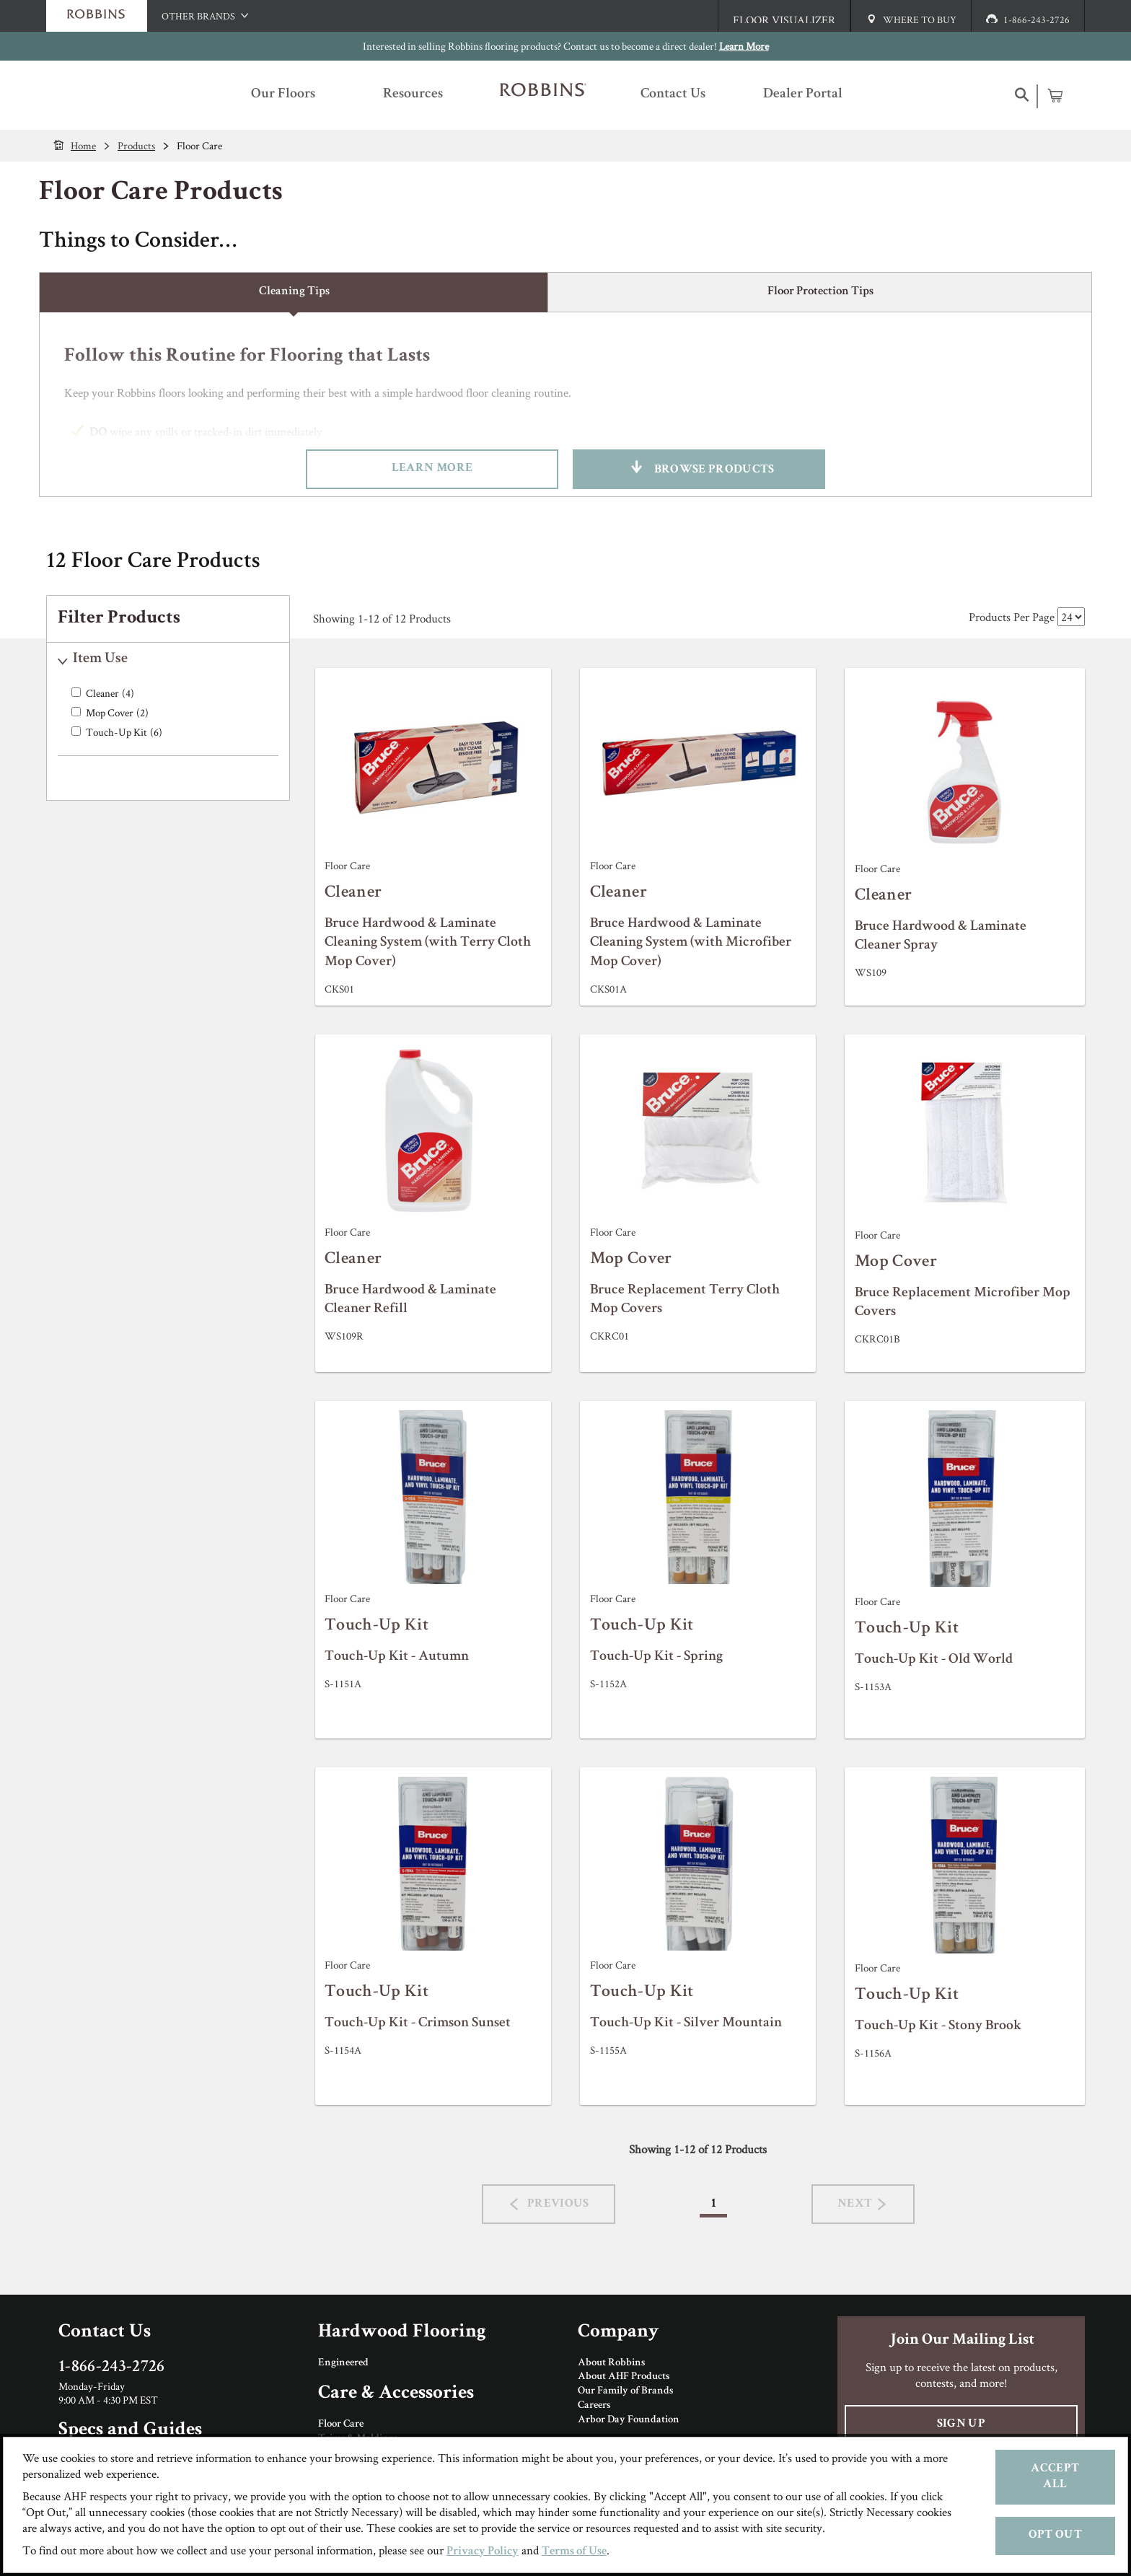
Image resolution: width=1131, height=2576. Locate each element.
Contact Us (104, 2332)
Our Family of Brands (625, 2391)
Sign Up (961, 2424)
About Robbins (611, 2363)
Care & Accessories (396, 2394)
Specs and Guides (130, 2430)
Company (618, 2332)
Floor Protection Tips (820, 292)
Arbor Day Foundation (628, 2420)
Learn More (744, 46)
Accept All (1055, 2477)
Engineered (343, 2363)
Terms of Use (574, 2552)
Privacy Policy (482, 2552)
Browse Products (698, 468)
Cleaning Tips (294, 292)
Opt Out (1055, 2535)
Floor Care (341, 2424)
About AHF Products (623, 2377)
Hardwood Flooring (402, 2332)
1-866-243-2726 (111, 2367)
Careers (594, 2406)
